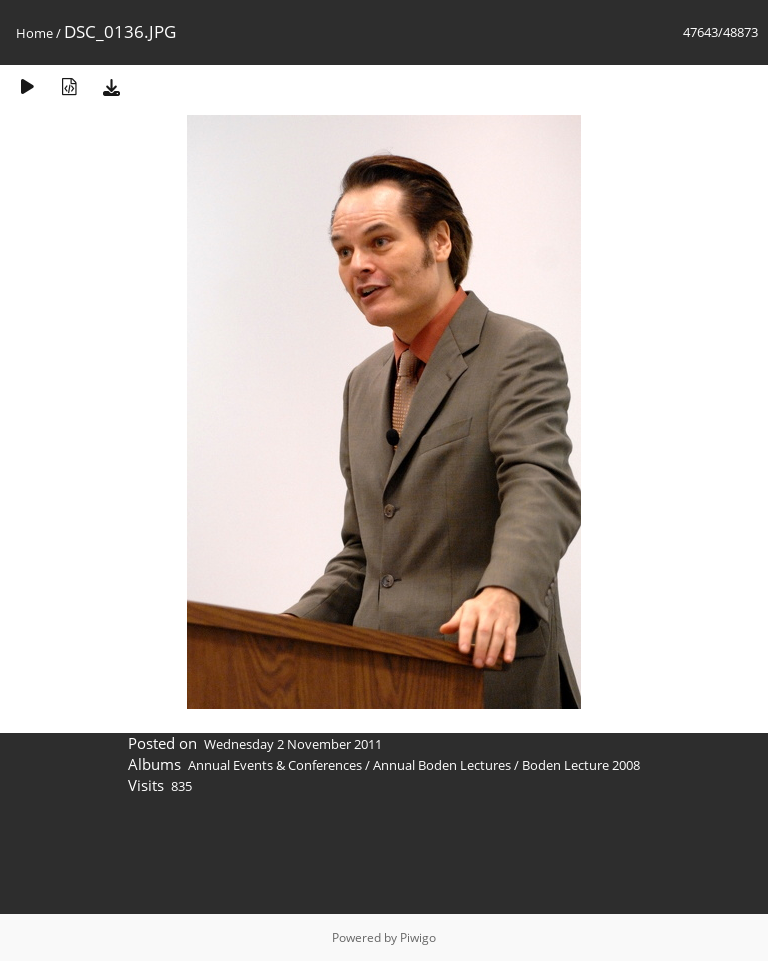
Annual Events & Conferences (275, 765)
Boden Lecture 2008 (581, 765)
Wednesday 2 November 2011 (293, 744)
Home (34, 33)
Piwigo (418, 937)
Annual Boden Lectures (442, 765)
